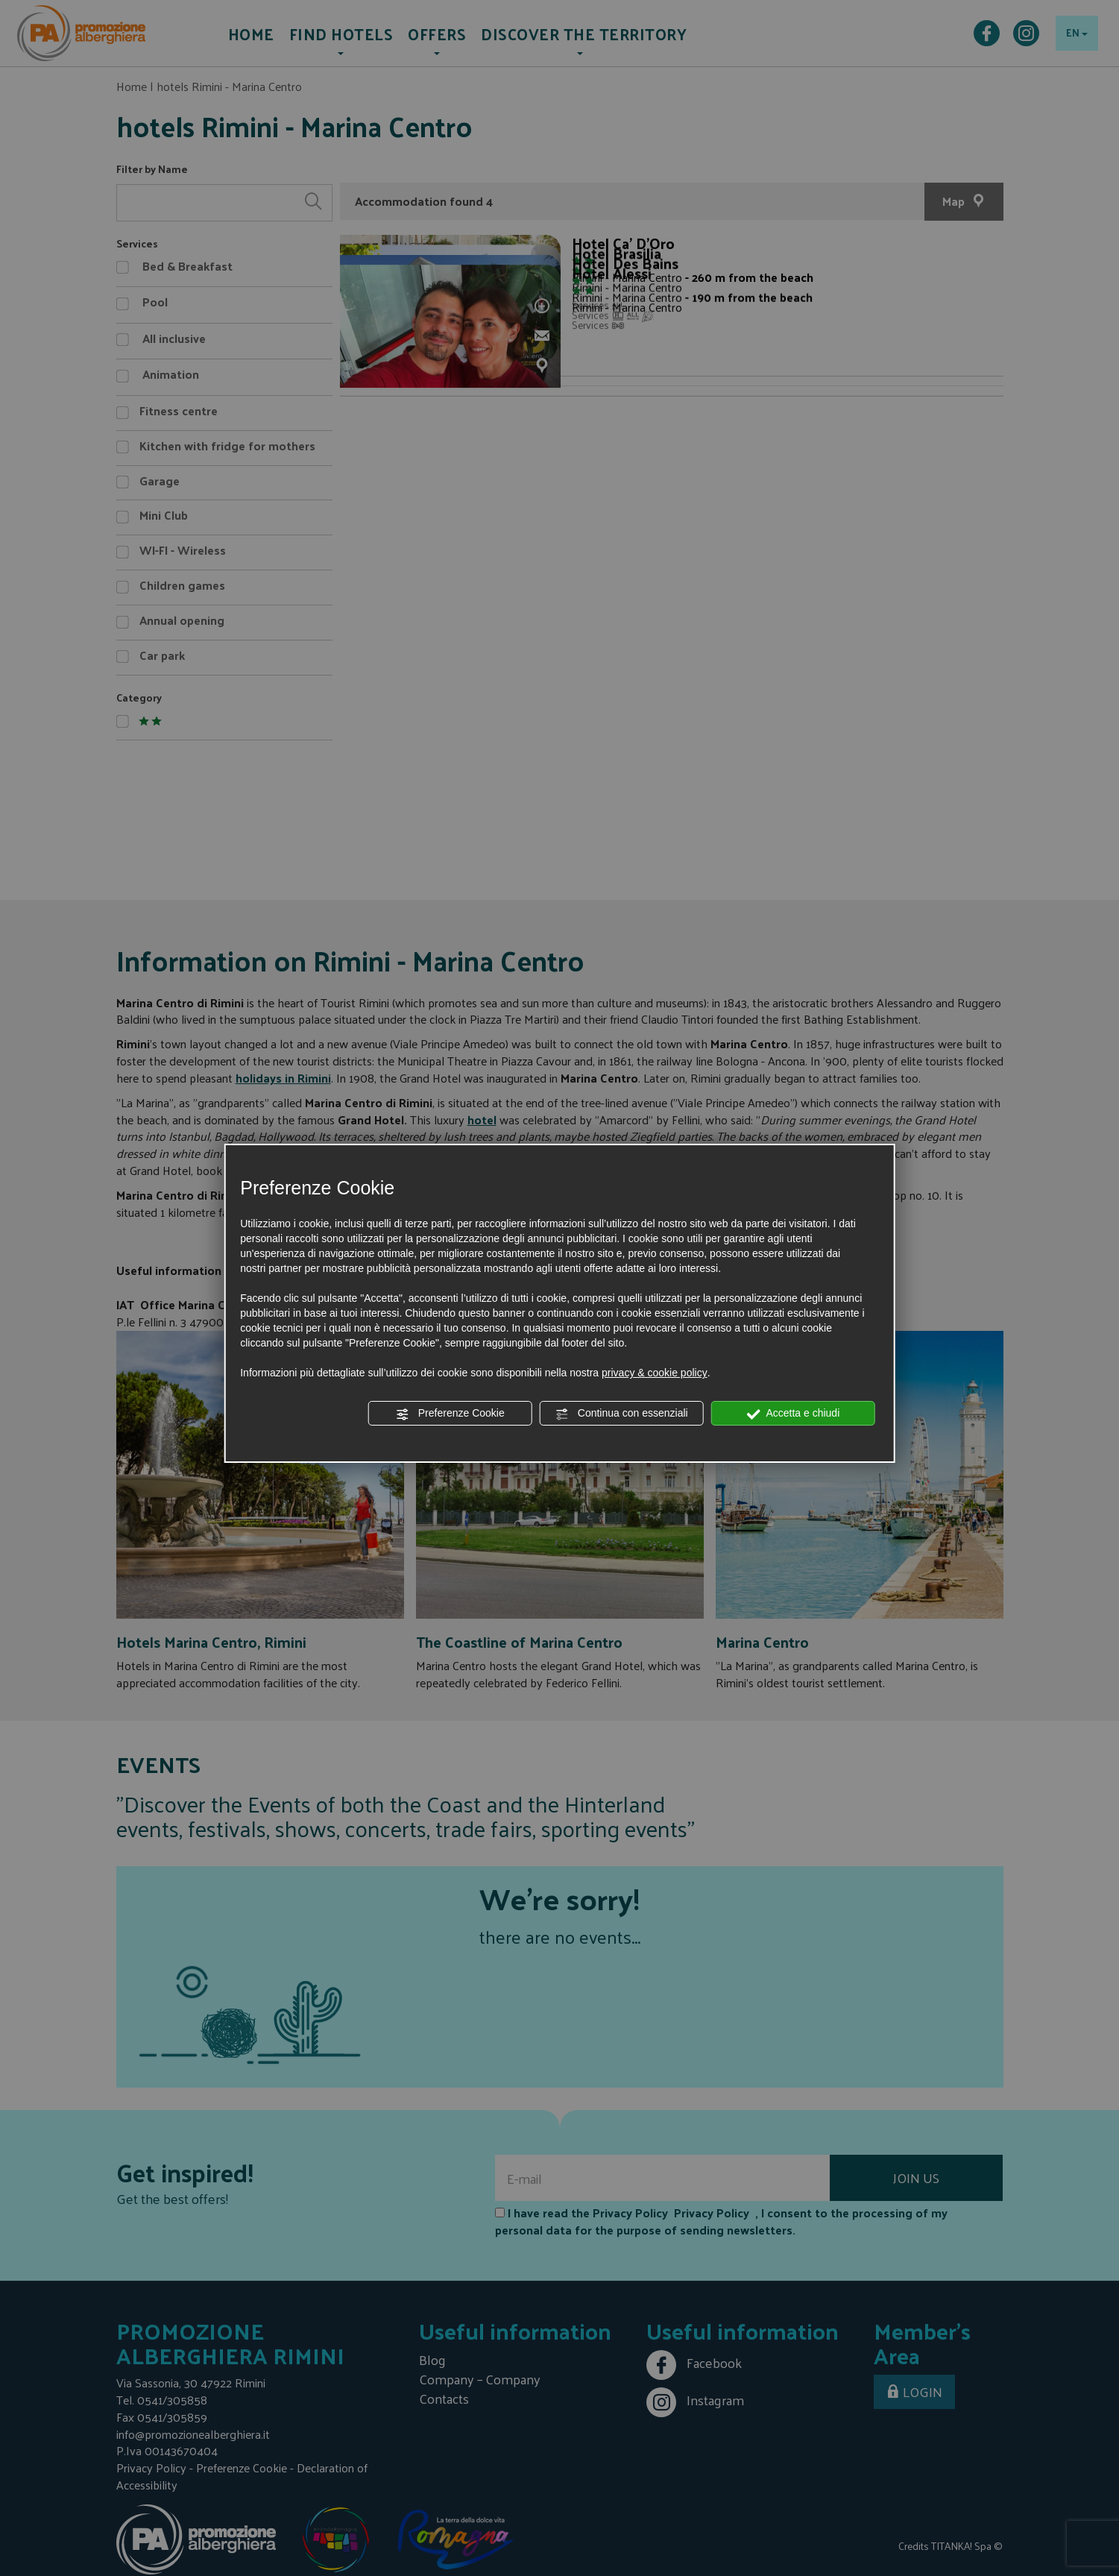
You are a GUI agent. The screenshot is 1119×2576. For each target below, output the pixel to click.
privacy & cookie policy (654, 1373)
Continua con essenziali (621, 1413)
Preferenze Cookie (450, 1413)
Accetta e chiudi (792, 1413)
